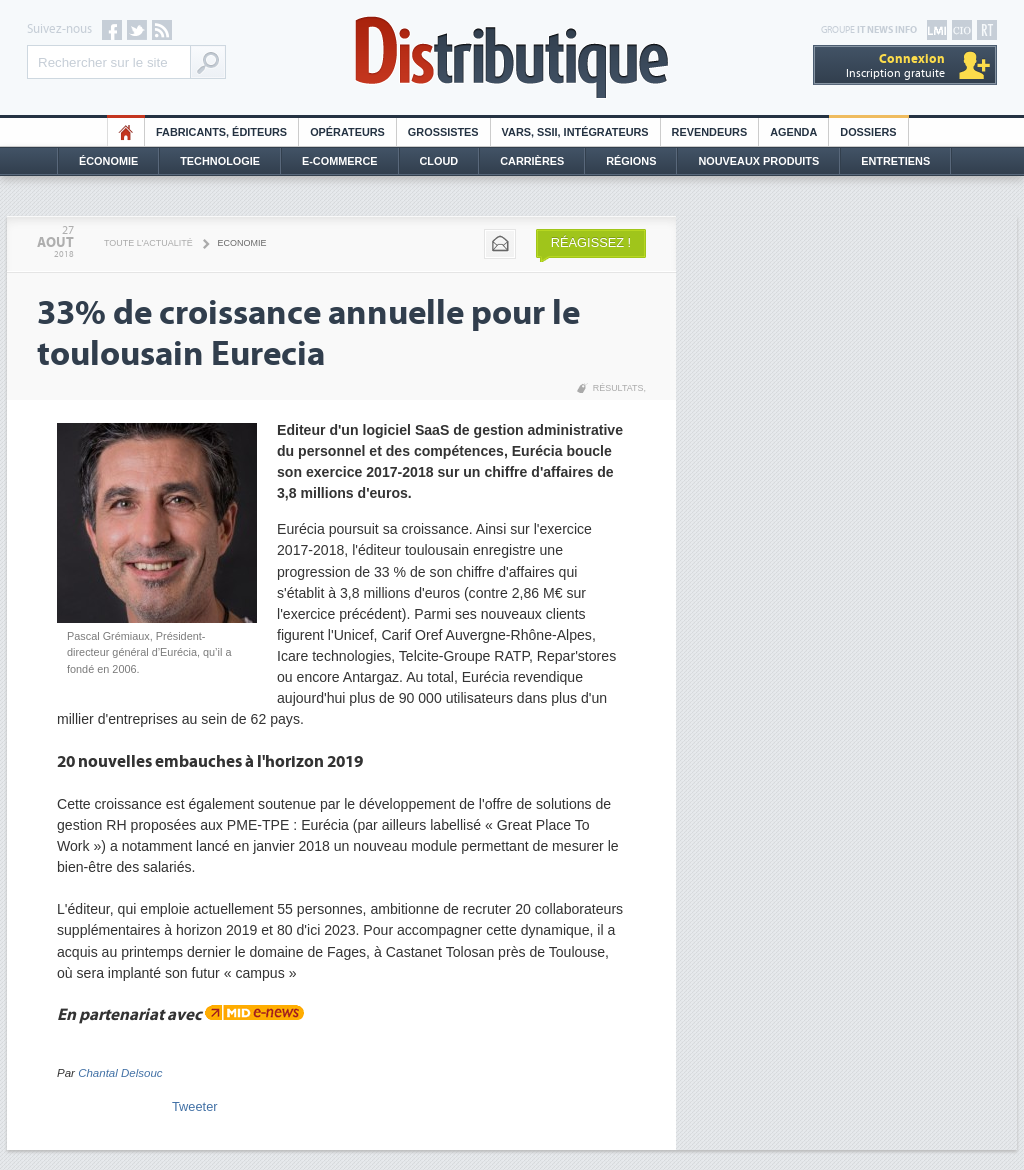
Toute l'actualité (148, 243)
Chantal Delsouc (120, 1073)
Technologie (220, 161)
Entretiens (895, 161)
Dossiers (868, 132)
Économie (108, 161)
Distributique (512, 57)
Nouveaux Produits (758, 161)
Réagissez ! (591, 242)
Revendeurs (710, 132)
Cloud (439, 161)
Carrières (532, 161)
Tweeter (195, 1106)
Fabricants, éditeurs (221, 132)
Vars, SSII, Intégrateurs (575, 132)
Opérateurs (347, 132)
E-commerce (340, 161)
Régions (631, 161)
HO (126, 132)
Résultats (618, 388)
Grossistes (443, 132)
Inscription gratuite (895, 65)
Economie (242, 243)
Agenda (793, 132)
